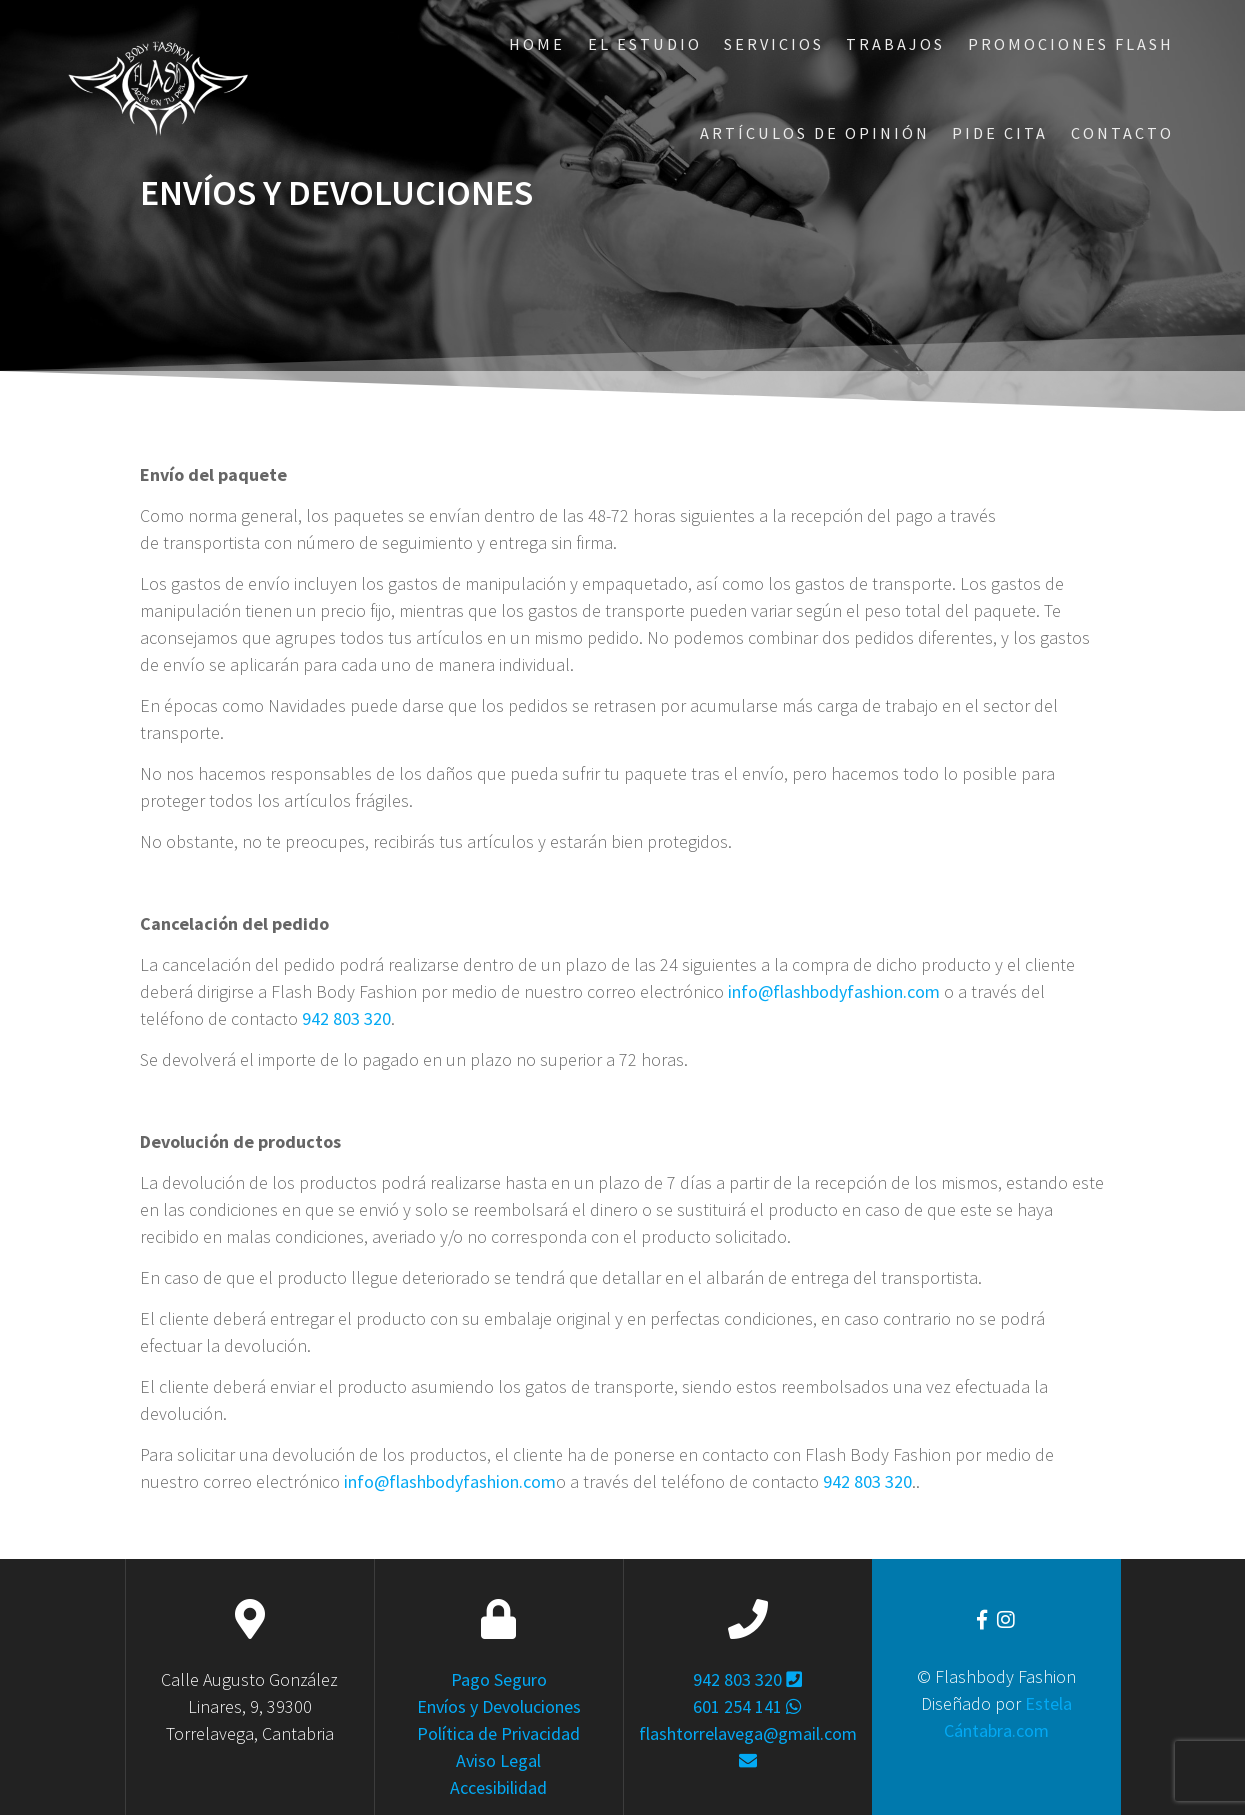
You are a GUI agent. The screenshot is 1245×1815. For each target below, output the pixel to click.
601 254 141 (747, 1706)
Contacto (1122, 133)
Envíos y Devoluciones (499, 1706)
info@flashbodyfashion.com (834, 991)
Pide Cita (1000, 133)
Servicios (774, 44)
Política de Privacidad (498, 1733)
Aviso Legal (498, 1760)
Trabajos (895, 44)
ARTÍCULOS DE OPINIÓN (815, 133)
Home (537, 44)
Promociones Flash (1071, 44)
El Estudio (645, 44)
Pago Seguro (499, 1679)
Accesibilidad (498, 1787)
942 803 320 (346, 1018)
